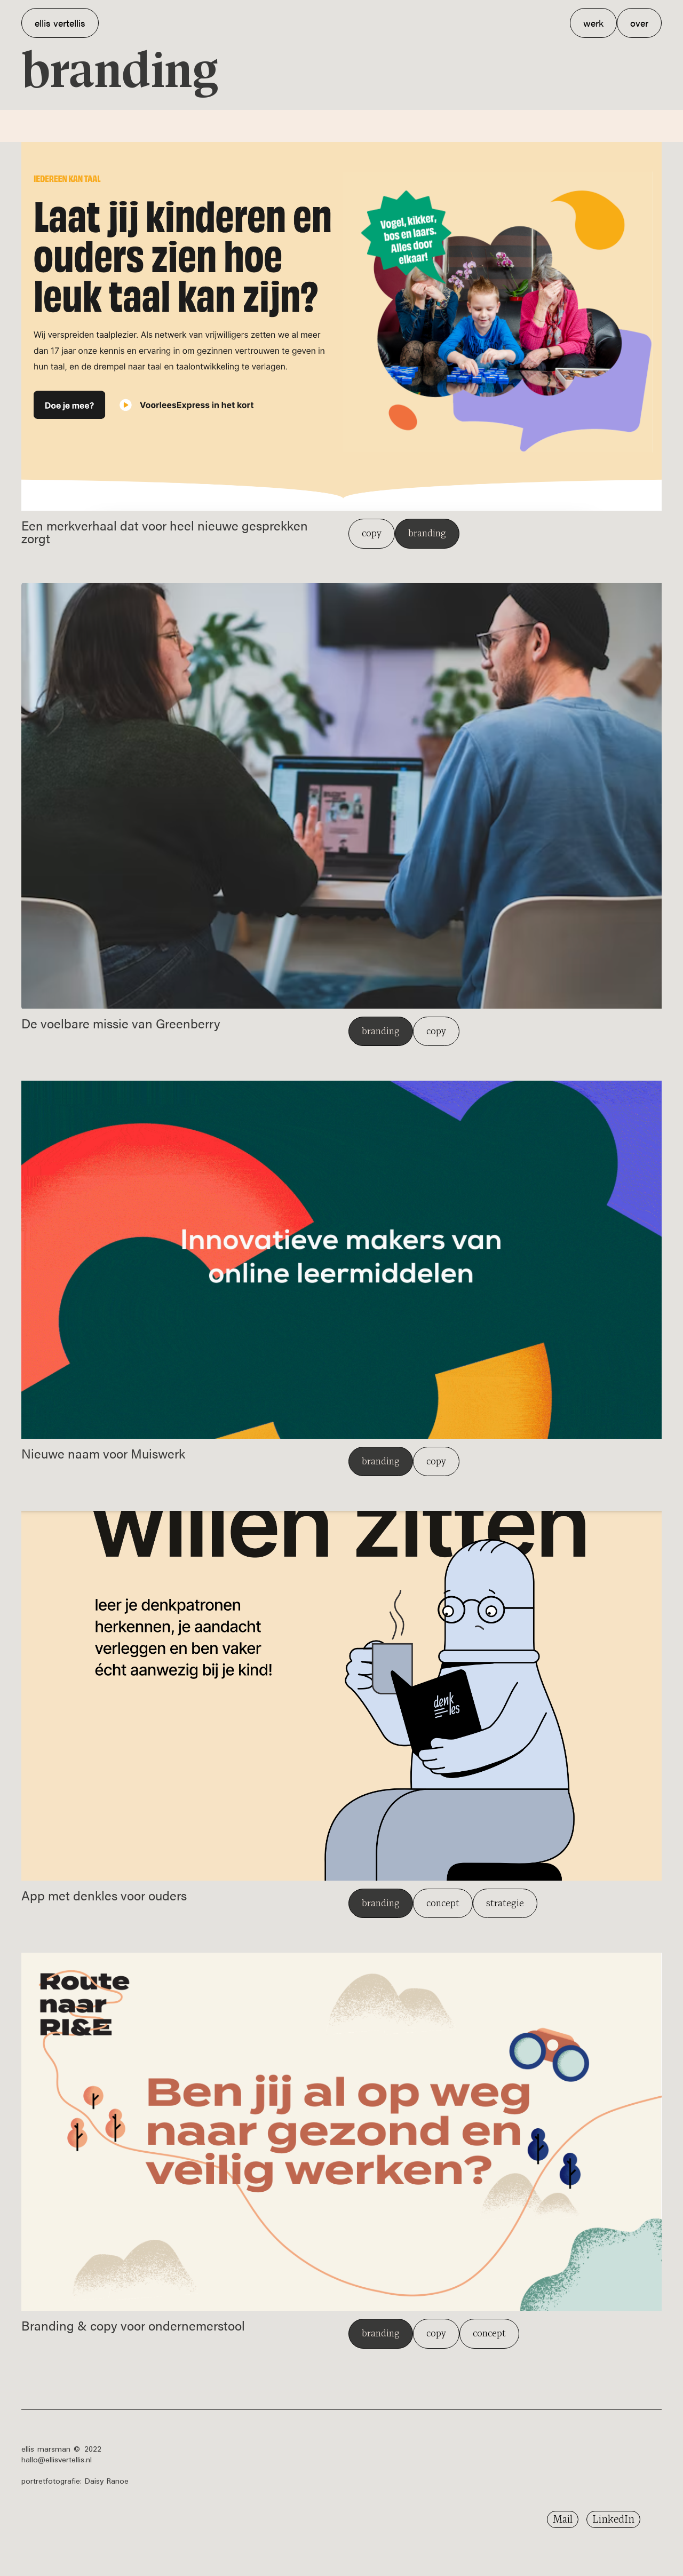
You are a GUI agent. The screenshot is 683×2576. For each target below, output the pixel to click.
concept (442, 1903)
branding (427, 533)
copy (372, 533)
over (639, 22)
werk (593, 22)
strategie (505, 1903)
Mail (563, 2519)
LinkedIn (613, 2519)
